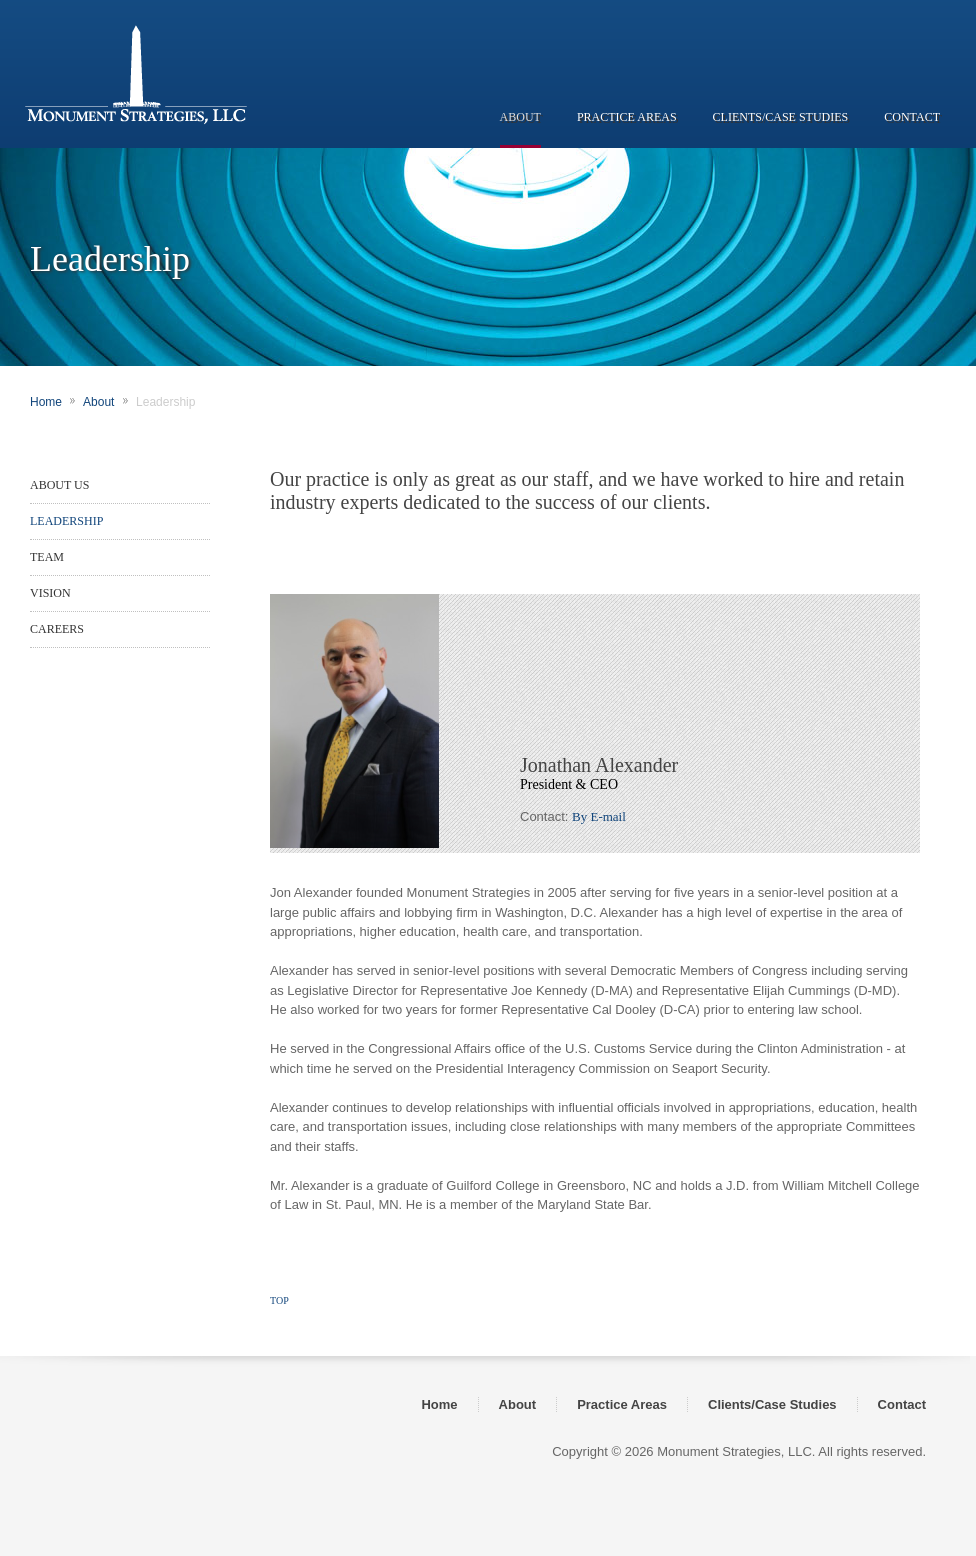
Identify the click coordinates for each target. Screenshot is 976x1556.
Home (46, 402)
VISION (50, 593)
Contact (902, 1404)
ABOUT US (59, 485)
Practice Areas (622, 1404)
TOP (279, 1300)
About (98, 402)
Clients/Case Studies (772, 1404)
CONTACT (912, 117)
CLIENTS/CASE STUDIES (781, 117)
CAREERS (57, 629)
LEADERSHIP (66, 521)
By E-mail (599, 816)
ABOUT (520, 117)
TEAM (47, 557)
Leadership (165, 402)
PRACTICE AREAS (627, 117)
